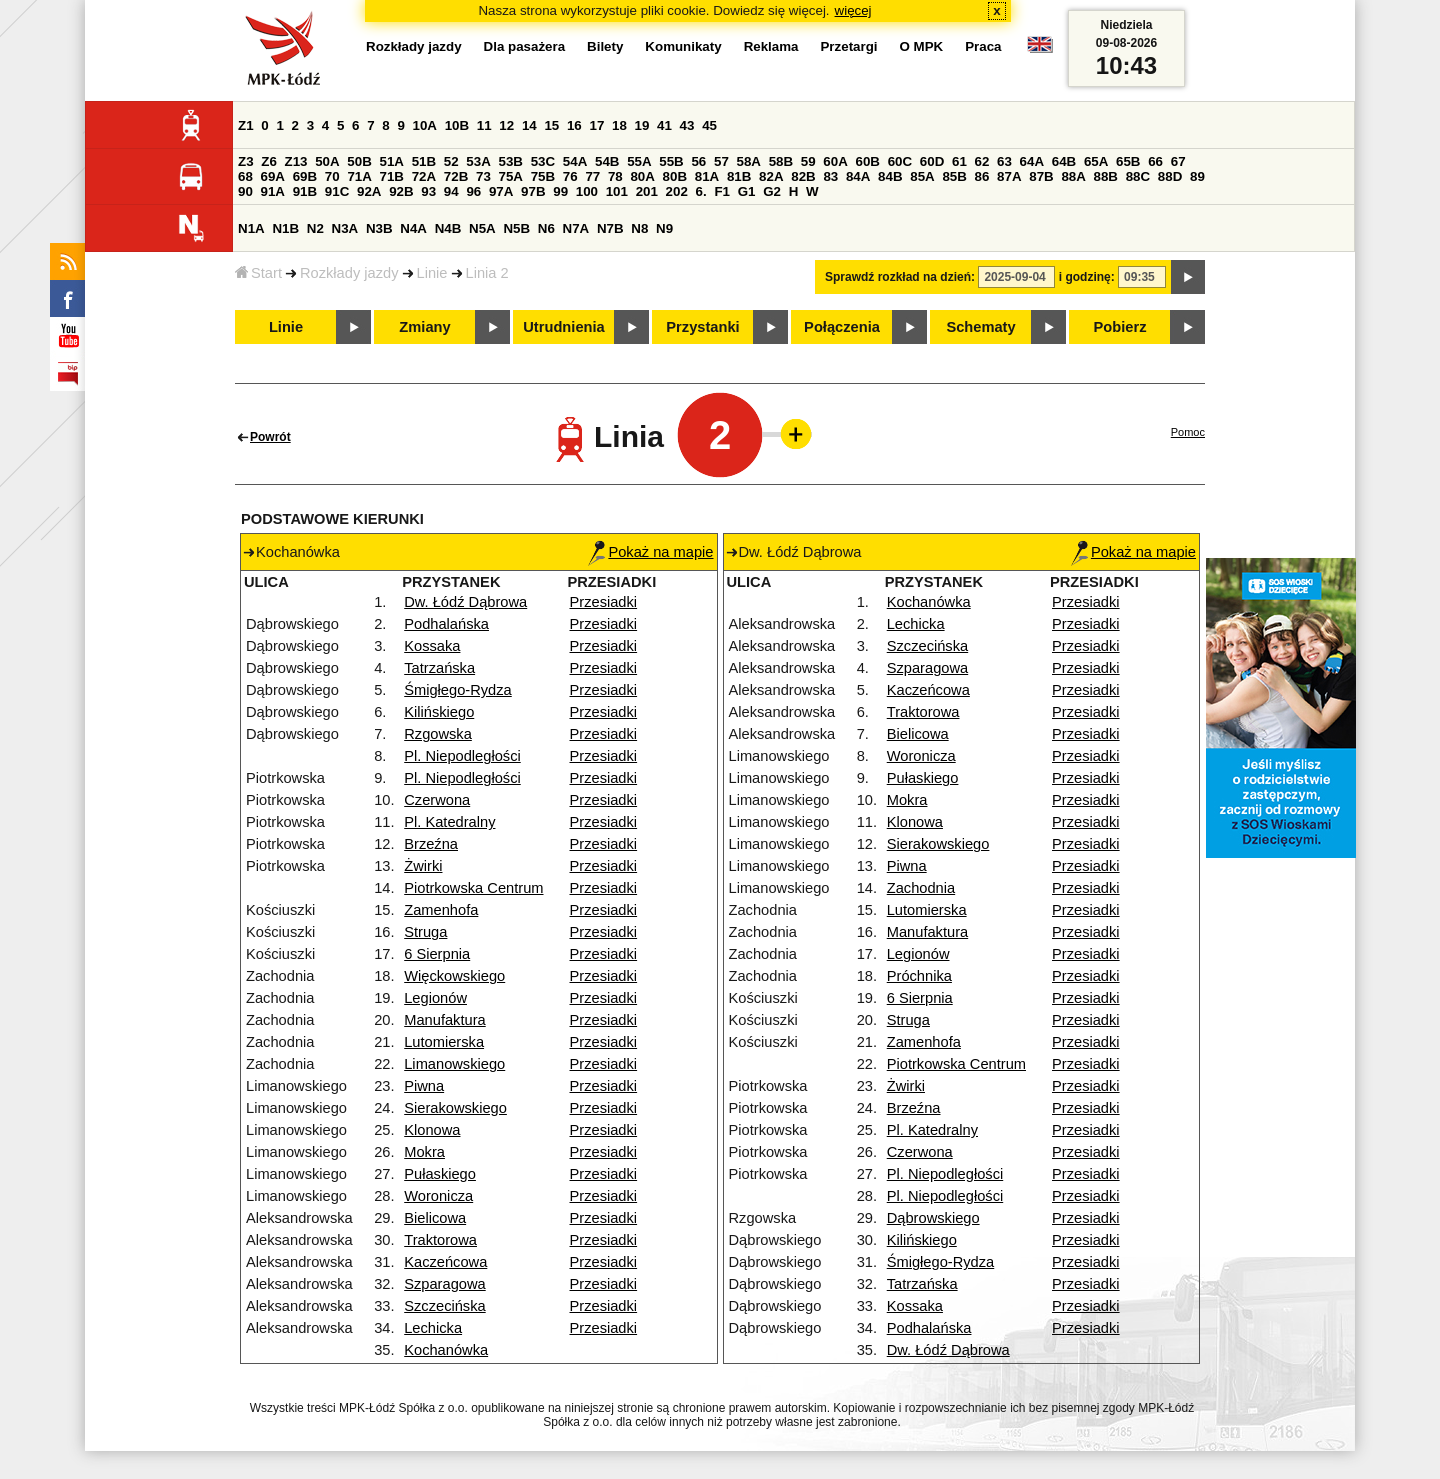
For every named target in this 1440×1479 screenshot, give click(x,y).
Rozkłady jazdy (349, 273)
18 (619, 125)
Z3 (246, 161)
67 (1178, 161)
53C (543, 161)
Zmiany (424, 327)
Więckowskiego (454, 976)
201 (647, 191)
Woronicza (438, 1196)
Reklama (771, 46)
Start (258, 273)
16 (574, 125)
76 (570, 176)
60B (868, 161)
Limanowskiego (454, 1064)
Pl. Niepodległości (462, 756)
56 (698, 161)
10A (425, 125)
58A (749, 161)
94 (451, 191)
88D (1170, 176)
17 (596, 125)
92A (369, 191)
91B (305, 191)
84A (858, 176)
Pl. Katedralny (449, 822)
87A (1009, 176)
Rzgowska (438, 734)
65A (1096, 161)
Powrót (270, 437)
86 (982, 176)
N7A (576, 228)
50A (327, 161)
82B (803, 176)
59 (808, 161)
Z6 (269, 161)
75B (543, 176)
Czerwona (437, 800)
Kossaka (432, 646)
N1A (251, 228)
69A (273, 176)
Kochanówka (446, 1350)
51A (392, 161)
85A (922, 176)
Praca (983, 46)
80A (642, 176)
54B (607, 161)
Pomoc (1188, 432)
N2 (315, 228)
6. (701, 191)
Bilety (605, 46)
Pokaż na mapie (650, 552)
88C (1138, 176)
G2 (772, 191)
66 (1155, 161)
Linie (432, 273)
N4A (413, 228)
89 (1197, 176)
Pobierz (1120, 327)
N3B (379, 228)
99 (560, 191)
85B (954, 176)
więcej (853, 10)
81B (739, 176)
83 (830, 176)
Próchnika (919, 976)
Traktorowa (440, 1240)
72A (424, 176)
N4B (448, 228)
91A (273, 191)
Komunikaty (683, 46)
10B (457, 125)
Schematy (980, 327)
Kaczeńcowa (445, 1262)
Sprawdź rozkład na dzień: (900, 277)
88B (1106, 176)
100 (587, 191)
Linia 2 (487, 273)
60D (932, 161)
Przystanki (702, 327)
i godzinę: (1087, 277)
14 (529, 125)
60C (900, 161)
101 (617, 191)
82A (771, 176)
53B (511, 161)
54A (575, 161)
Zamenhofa (441, 910)
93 (428, 191)
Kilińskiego (439, 712)
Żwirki (423, 866)
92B (401, 191)
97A (501, 191)
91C (337, 191)
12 (506, 125)
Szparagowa (444, 1284)
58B (781, 161)
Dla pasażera (525, 46)
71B (392, 176)
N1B (285, 228)
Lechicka (433, 1328)
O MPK (922, 46)
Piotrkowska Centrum (473, 888)
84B (890, 176)
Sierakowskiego (455, 1108)
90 (245, 191)
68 (245, 176)
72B (456, 176)
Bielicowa (435, 1218)
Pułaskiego (440, 1174)
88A (1073, 176)
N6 (546, 228)
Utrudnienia (563, 327)
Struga (425, 932)
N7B (610, 228)
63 (1004, 161)
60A (835, 161)
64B (1064, 161)
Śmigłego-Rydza (458, 690)
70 (332, 176)
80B (675, 176)
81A (707, 176)
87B (1041, 176)
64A (1032, 161)
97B (533, 191)
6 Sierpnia (437, 954)
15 (551, 125)
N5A (482, 228)
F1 (722, 191)
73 (483, 176)
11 (484, 125)
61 (959, 161)
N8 (639, 228)
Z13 (296, 161)
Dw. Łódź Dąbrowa (465, 602)
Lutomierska (444, 1042)
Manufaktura (444, 1020)
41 (664, 125)
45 (709, 125)
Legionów (435, 998)
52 (451, 161)
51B (424, 161)
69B (305, 176)
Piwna (424, 1086)
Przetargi (848, 46)
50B (359, 161)
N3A (345, 228)
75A (511, 176)
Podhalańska (446, 624)
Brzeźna (431, 844)
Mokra (424, 1152)
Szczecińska (444, 1306)
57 (721, 161)
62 (982, 161)
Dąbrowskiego (933, 1218)
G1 (747, 191)
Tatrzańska (439, 668)
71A (359, 176)
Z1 (246, 125)
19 (642, 125)
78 (615, 176)
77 (592, 176)
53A (478, 161)
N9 (664, 228)
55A (639, 161)
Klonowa (432, 1130)
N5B (516, 228)
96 (473, 191)
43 (687, 125)
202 (677, 191)
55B (671, 161)
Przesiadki (604, 602)
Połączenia (842, 327)
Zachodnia (921, 888)
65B (1128, 161)
